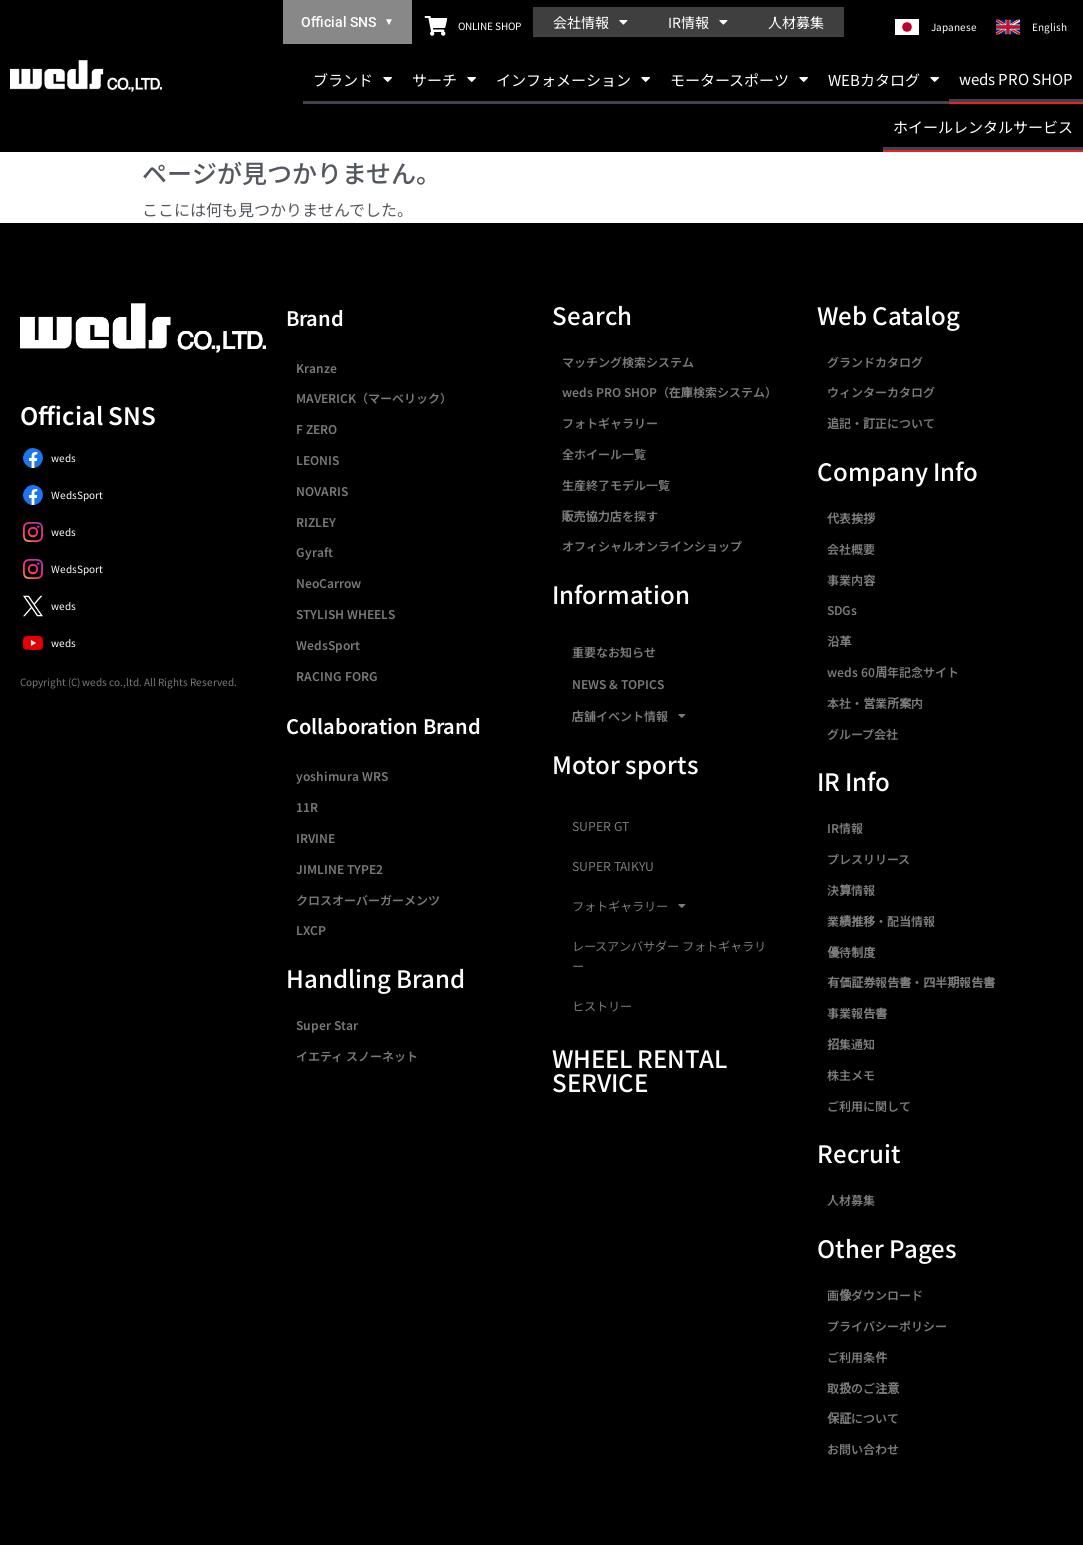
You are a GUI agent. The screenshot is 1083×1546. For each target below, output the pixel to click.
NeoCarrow (328, 582)
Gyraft (314, 551)
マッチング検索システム (628, 361)
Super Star (327, 1024)
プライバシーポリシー (887, 1325)
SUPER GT (600, 826)
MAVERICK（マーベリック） (374, 397)
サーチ (444, 79)
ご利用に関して (869, 1105)
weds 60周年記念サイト (893, 671)
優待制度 (851, 951)
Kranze (316, 367)
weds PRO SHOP (1016, 78)
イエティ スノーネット (357, 1055)
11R (307, 806)
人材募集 (796, 22)
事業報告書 (857, 1012)
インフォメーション (573, 79)
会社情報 (590, 22)
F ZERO (316, 428)
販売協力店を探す (610, 515)
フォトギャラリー (610, 422)
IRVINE (315, 837)
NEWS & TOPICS (618, 683)
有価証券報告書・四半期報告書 (911, 981)
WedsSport (328, 644)
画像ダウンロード (875, 1294)
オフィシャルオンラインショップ (652, 545)
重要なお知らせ (614, 651)
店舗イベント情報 (629, 716)
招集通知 (851, 1043)
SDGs (842, 609)
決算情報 (851, 889)
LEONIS (317, 459)
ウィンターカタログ (881, 391)
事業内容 (851, 579)
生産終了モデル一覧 (616, 484)
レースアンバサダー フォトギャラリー (669, 956)
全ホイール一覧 (604, 453)
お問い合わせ (863, 1448)
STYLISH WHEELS (345, 613)
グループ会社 (862, 733)
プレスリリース (868, 858)
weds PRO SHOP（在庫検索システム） (669, 391)
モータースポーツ (739, 79)
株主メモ (851, 1074)
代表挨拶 (851, 517)
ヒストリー (602, 1006)
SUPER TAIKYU (613, 866)
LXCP (311, 929)
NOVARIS (322, 490)
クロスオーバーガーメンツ (368, 899)
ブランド (352, 79)
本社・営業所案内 (875, 702)
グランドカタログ (875, 361)
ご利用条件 (857, 1356)
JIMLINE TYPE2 (339, 868)
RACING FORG (337, 675)
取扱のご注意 (863, 1387)
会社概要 (851, 548)
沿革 (839, 640)
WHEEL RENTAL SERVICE (639, 1069)
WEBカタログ (883, 79)
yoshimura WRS (342, 775)
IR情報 (698, 22)
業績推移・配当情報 (881, 920)
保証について (863, 1417)
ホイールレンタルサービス (983, 126)
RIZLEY (316, 521)
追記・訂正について (881, 422)
